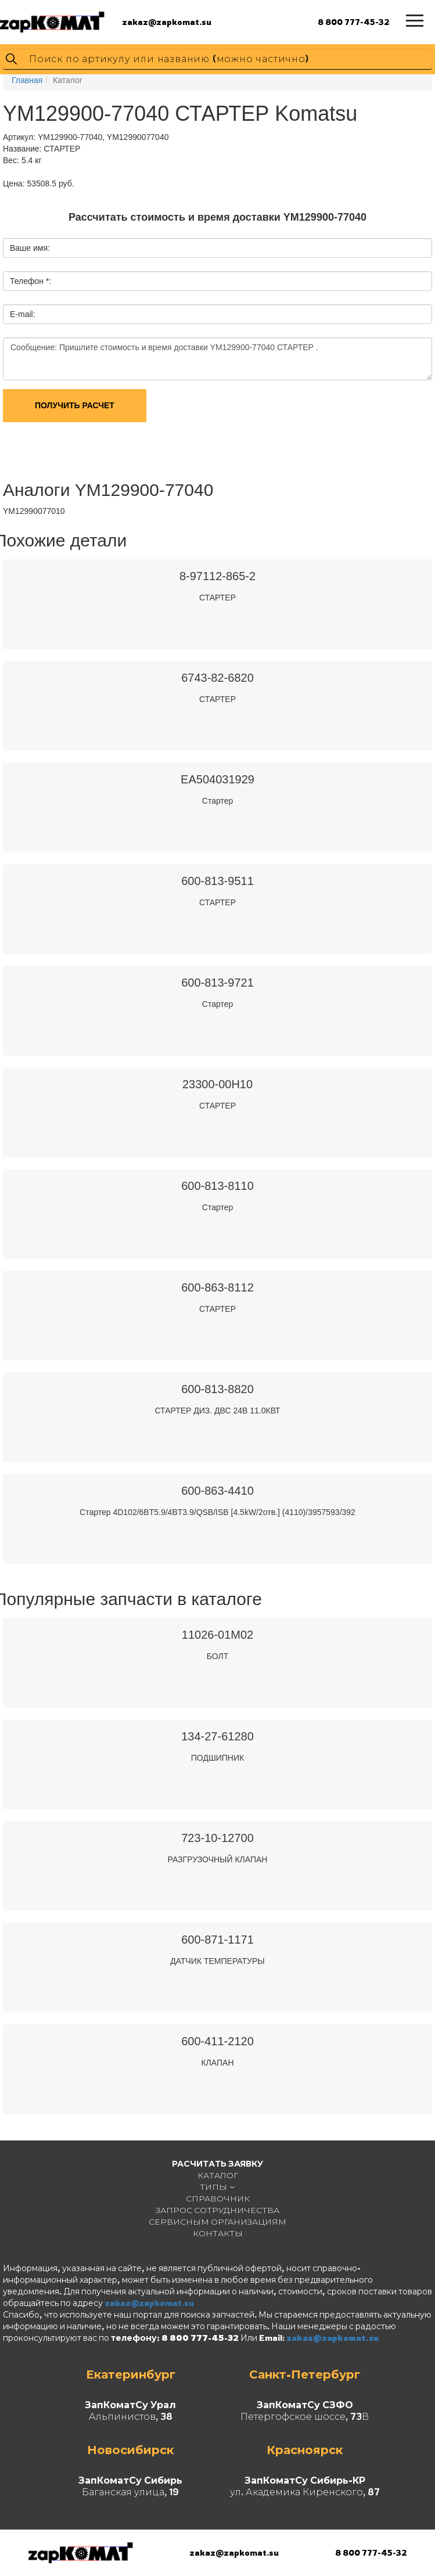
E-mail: (22, 314)
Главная (27, 80)
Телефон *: (30, 281)
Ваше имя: (30, 248)
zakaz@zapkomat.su (166, 22)
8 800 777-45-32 (353, 22)
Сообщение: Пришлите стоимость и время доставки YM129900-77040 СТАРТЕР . (217, 358)
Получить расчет (74, 405)
